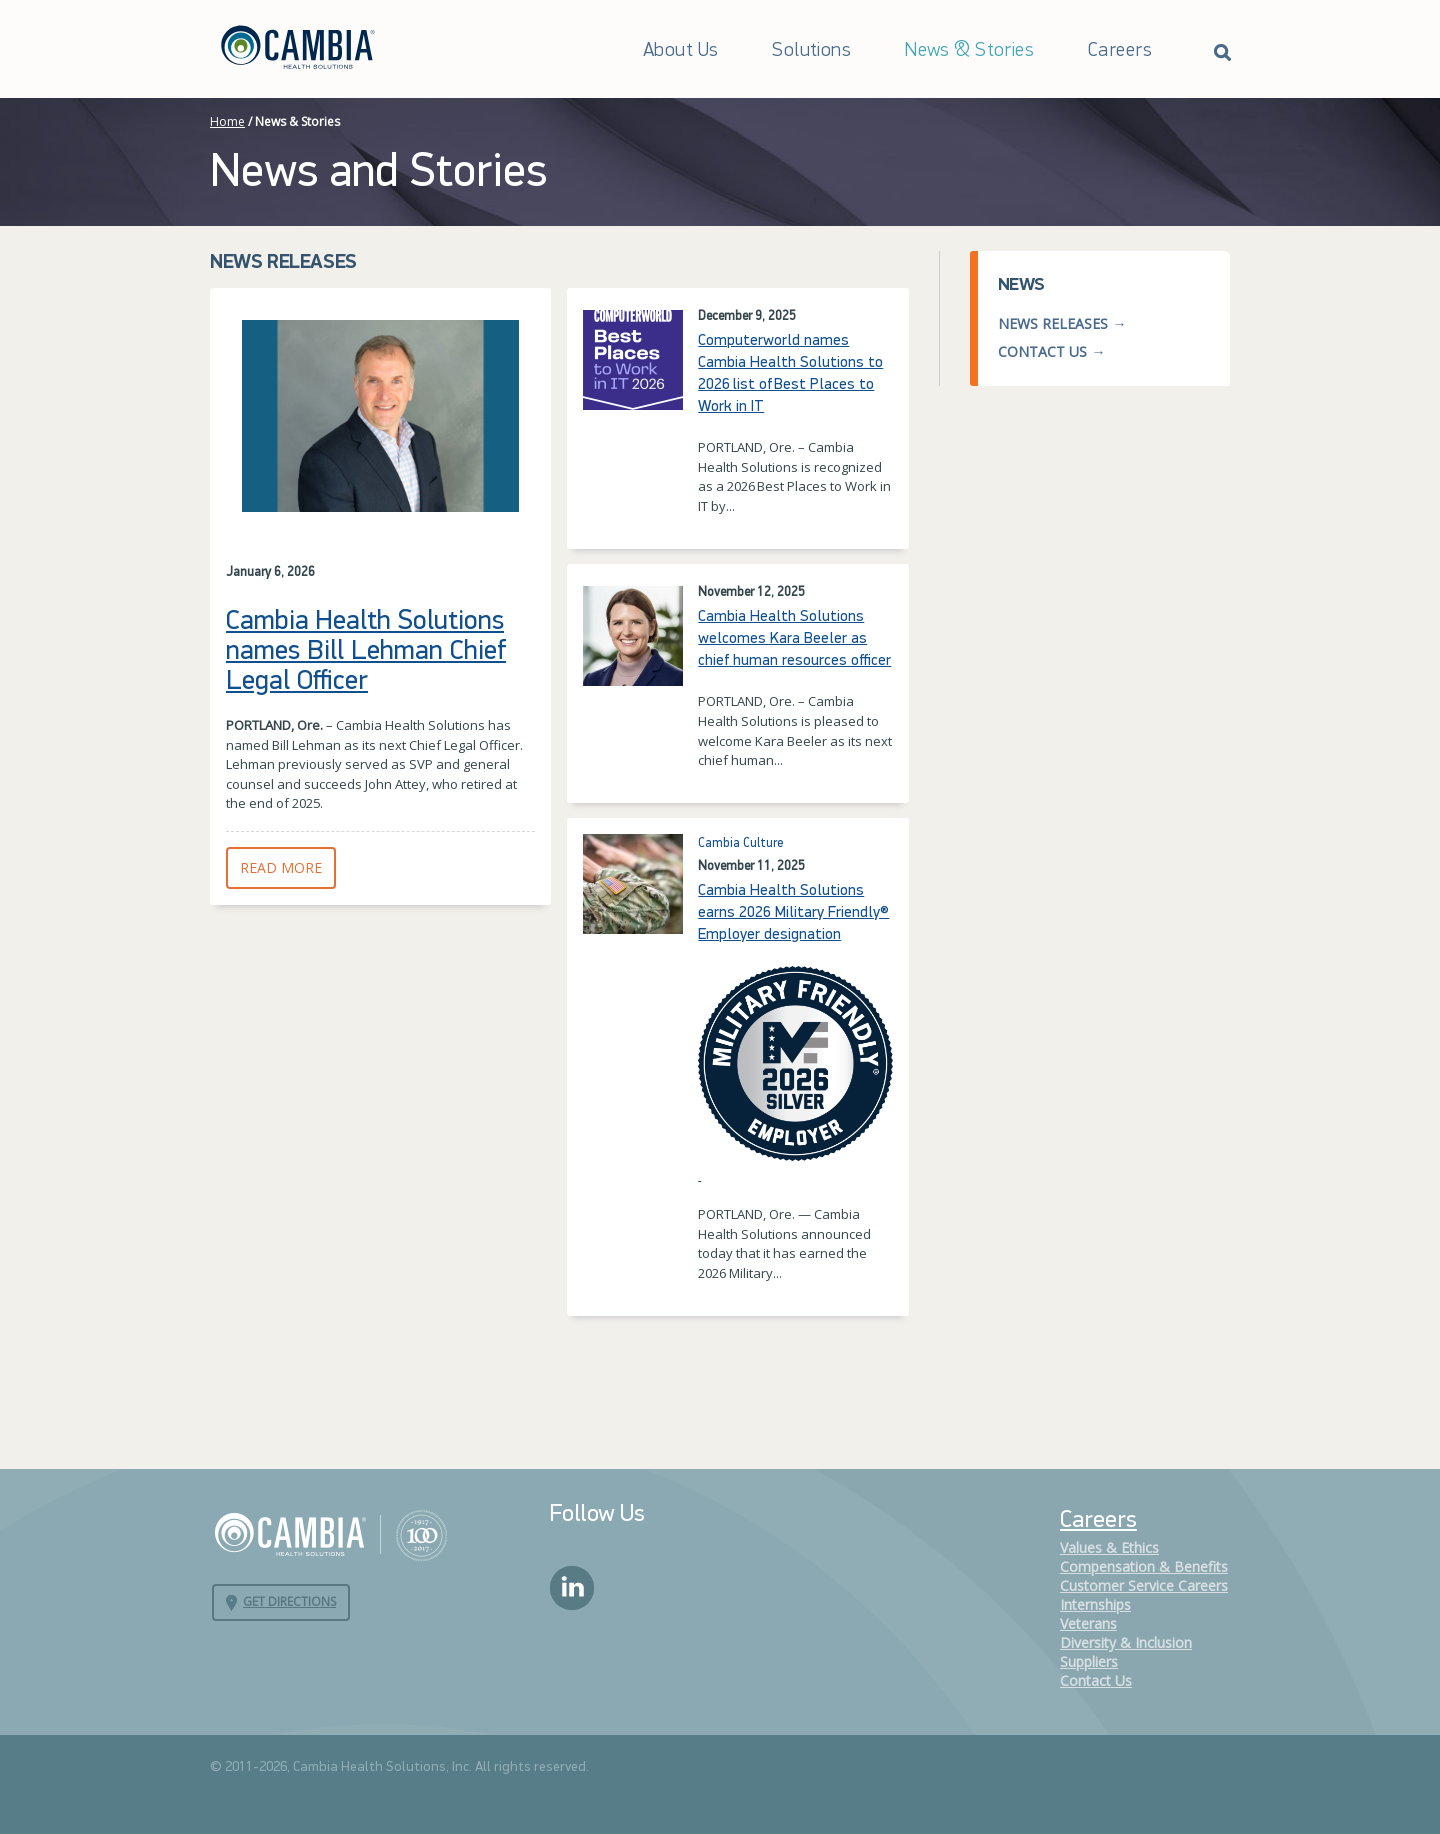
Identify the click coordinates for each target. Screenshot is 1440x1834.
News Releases (1053, 323)
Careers (1120, 51)
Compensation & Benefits (1144, 1566)
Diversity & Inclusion (1126, 1642)
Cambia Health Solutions (330, 1534)
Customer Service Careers (1144, 1585)
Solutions (811, 51)
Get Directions (289, 1601)
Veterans (1088, 1623)
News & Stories (969, 51)
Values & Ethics (1109, 1547)
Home (227, 121)
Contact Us (1042, 351)
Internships (1095, 1604)
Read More (288, 867)
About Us (680, 51)
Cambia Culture (740, 843)
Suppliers (1089, 1661)
